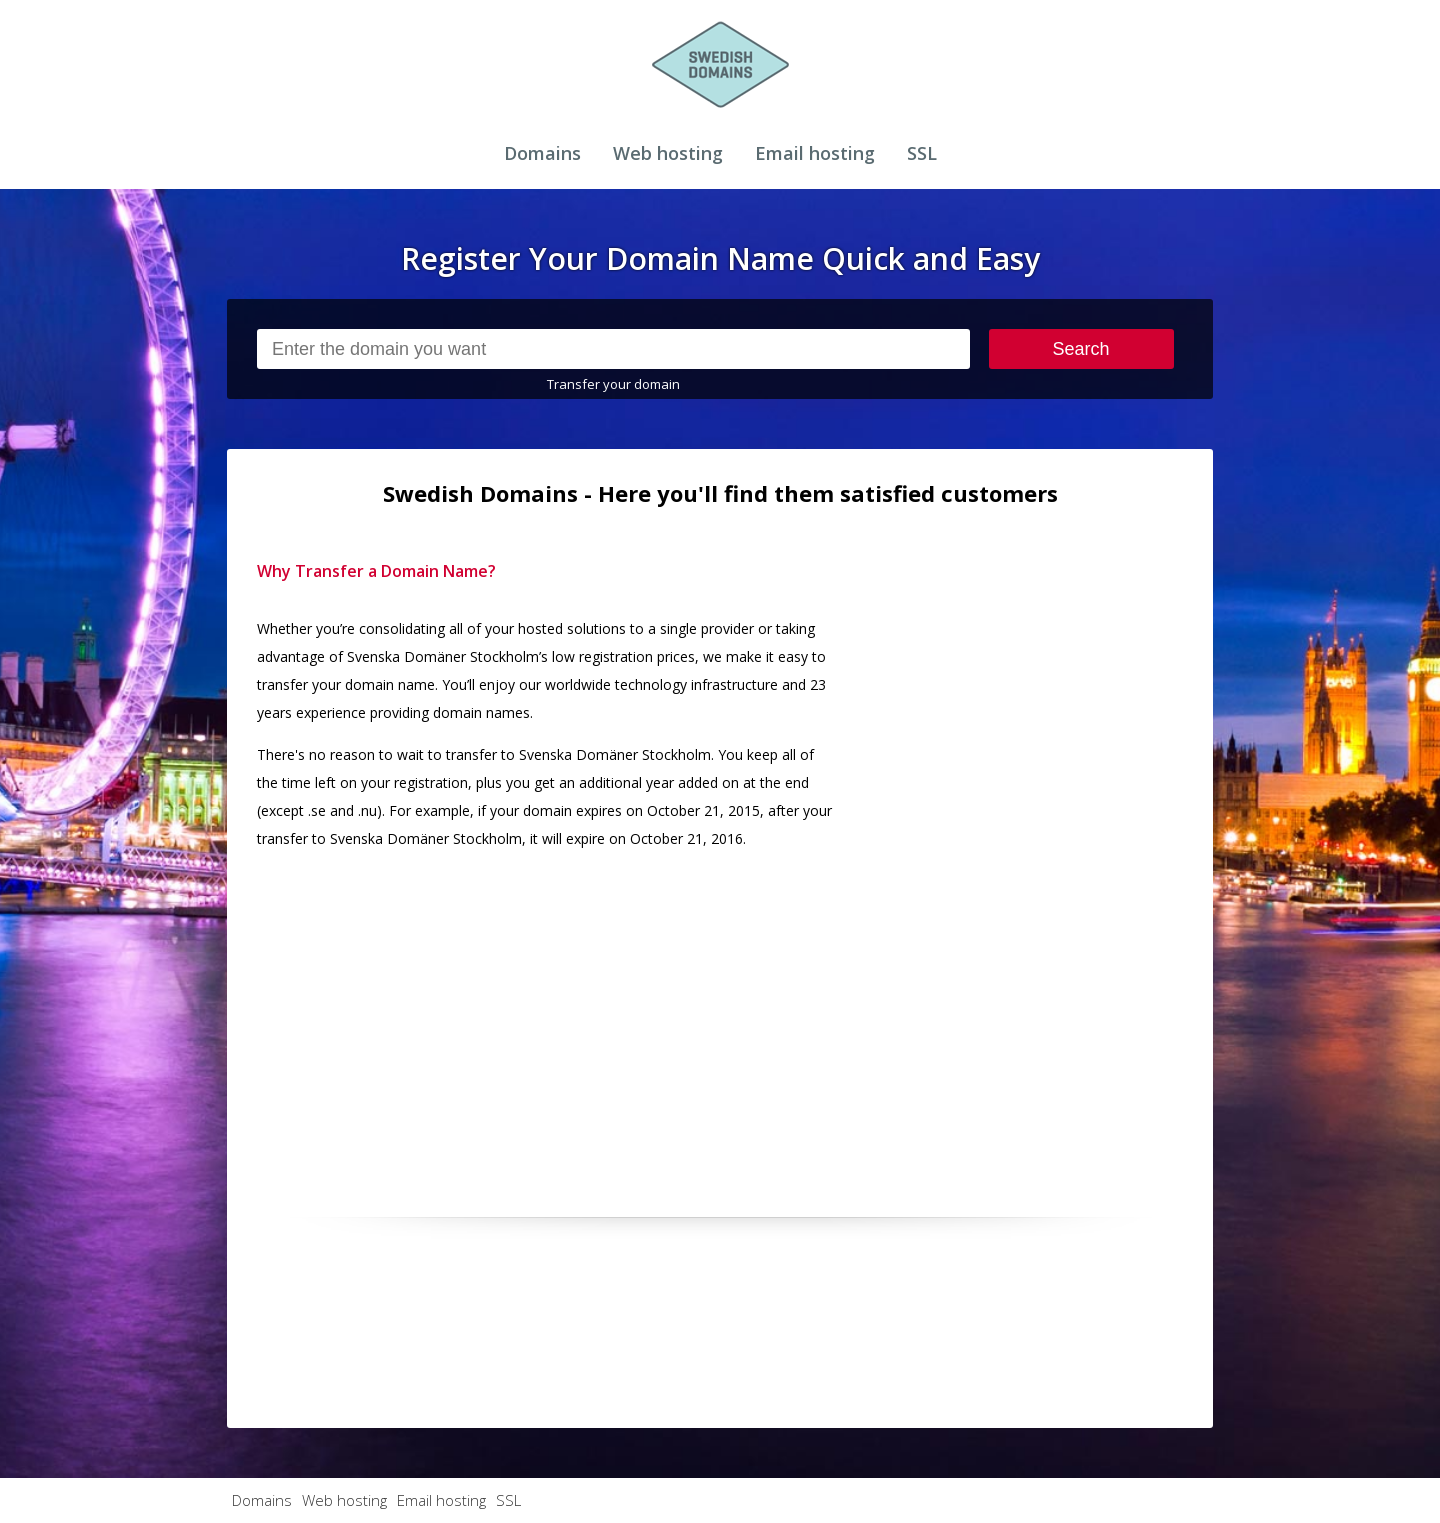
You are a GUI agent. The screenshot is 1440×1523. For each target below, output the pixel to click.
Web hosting (668, 153)
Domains (542, 153)
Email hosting (815, 153)
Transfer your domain (613, 384)
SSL (922, 153)
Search (1081, 349)
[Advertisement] (1033, 857)
